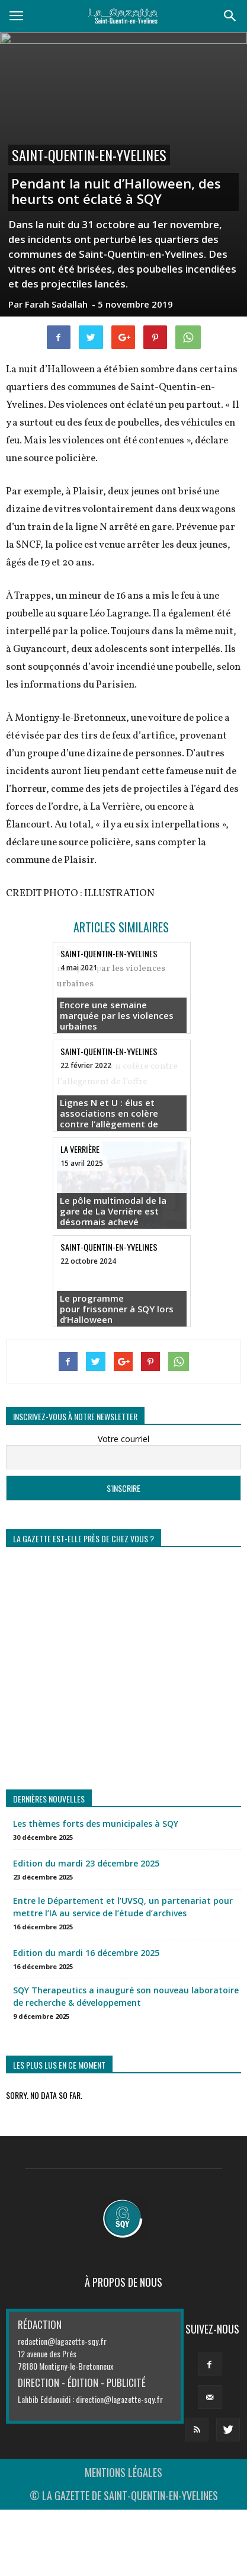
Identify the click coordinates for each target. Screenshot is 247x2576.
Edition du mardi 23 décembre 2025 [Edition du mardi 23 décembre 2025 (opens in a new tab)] (86, 1863)
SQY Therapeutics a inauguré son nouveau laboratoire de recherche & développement (126, 1996)
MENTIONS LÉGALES (123, 2472)
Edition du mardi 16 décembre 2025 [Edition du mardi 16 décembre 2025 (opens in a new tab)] (86, 1952)
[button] (230, 16)
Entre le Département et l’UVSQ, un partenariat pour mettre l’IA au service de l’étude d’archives (123, 1907)
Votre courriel (123, 1438)
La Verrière (80, 1149)
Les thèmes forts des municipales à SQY (95, 1823)
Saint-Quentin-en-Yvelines (89, 155)
